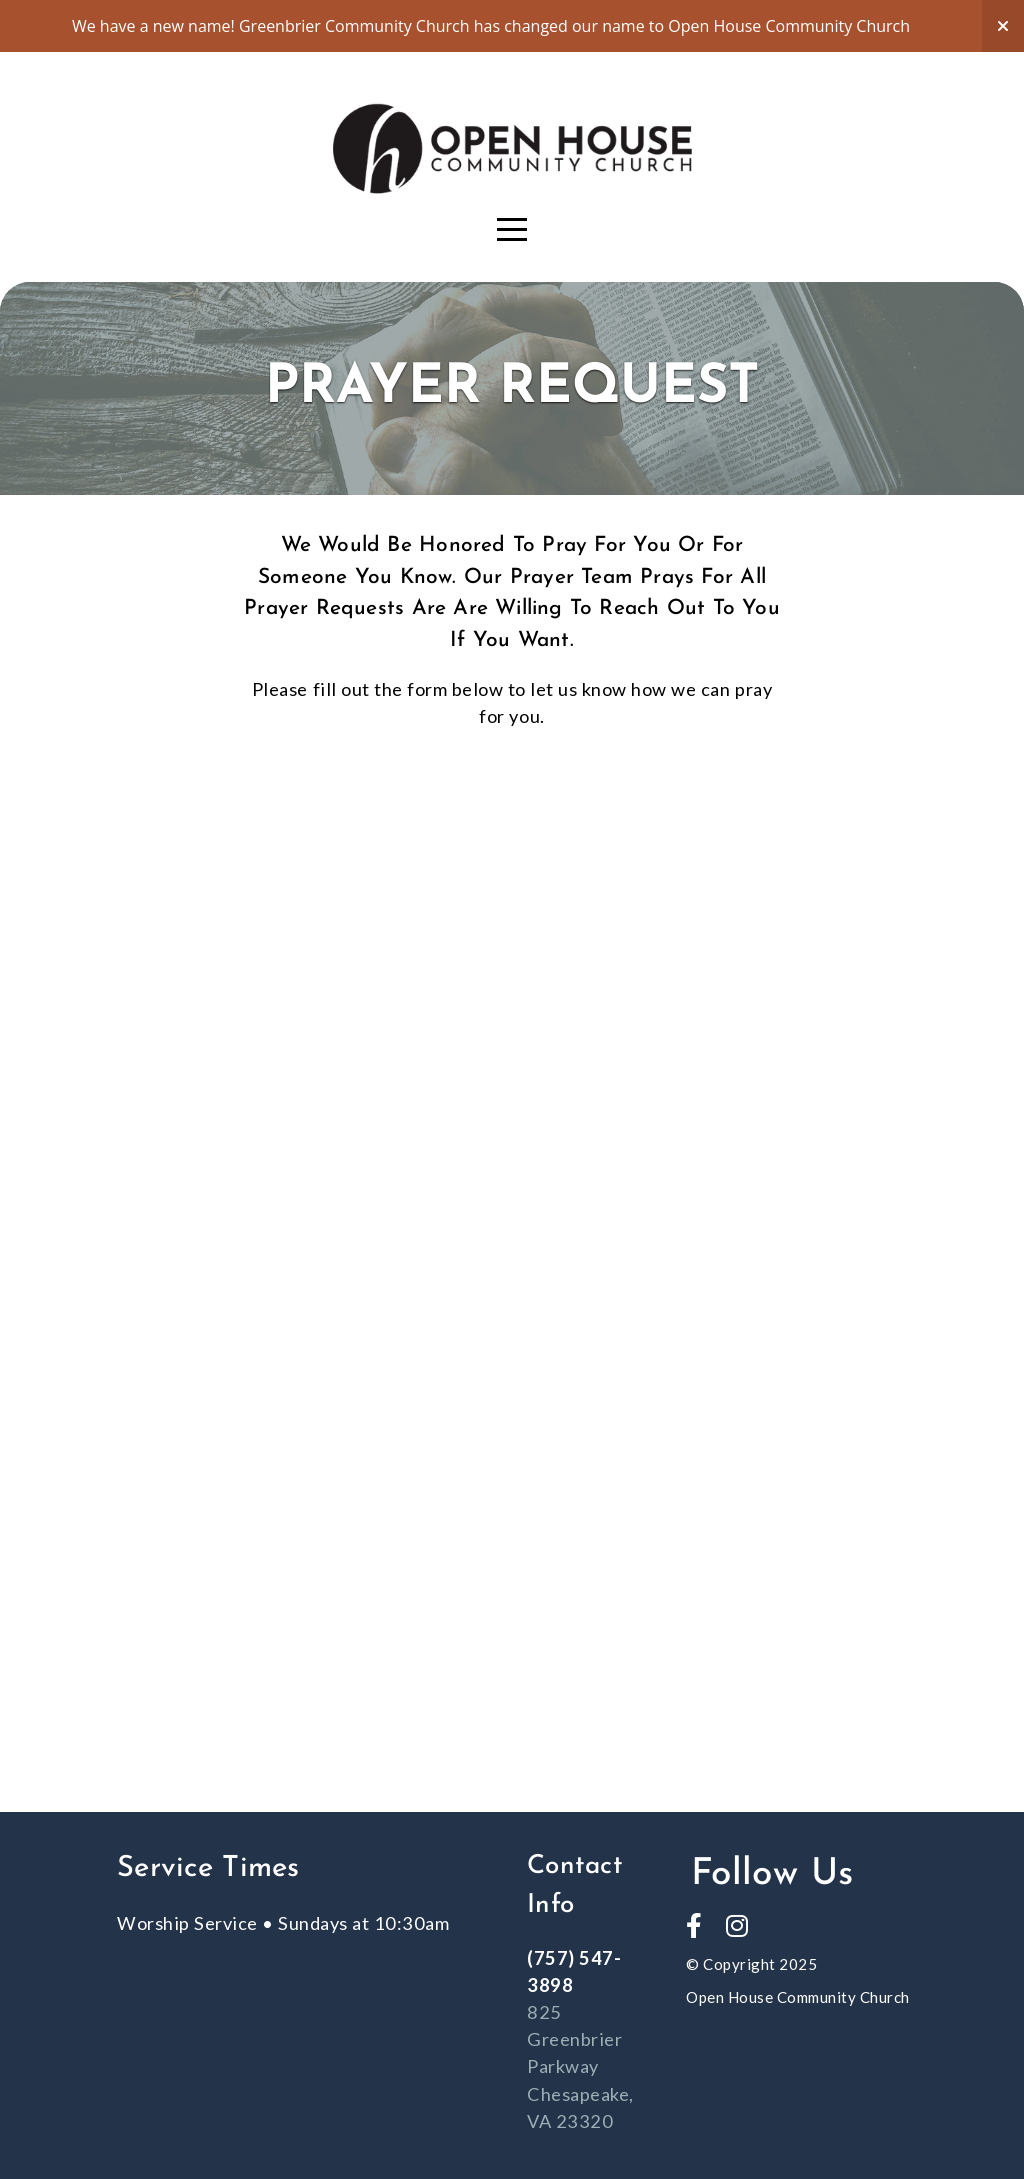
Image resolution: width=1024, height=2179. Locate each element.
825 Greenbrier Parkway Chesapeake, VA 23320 (580, 2066)
